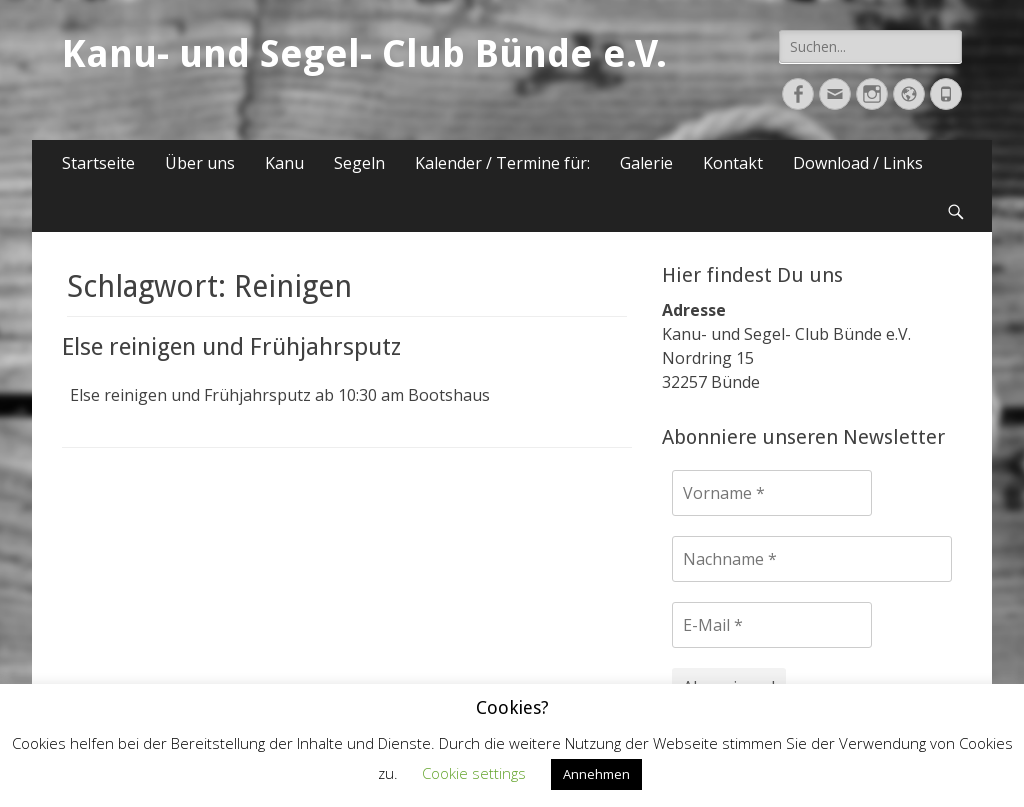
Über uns (200, 163)
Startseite (98, 163)
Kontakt (733, 163)
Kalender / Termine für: (502, 163)
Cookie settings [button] (474, 773)
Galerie (646, 163)
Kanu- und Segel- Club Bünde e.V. (364, 54)
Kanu (284, 163)
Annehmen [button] (596, 774)
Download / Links (858, 163)
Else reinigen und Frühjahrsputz (231, 347)
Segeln (359, 163)
